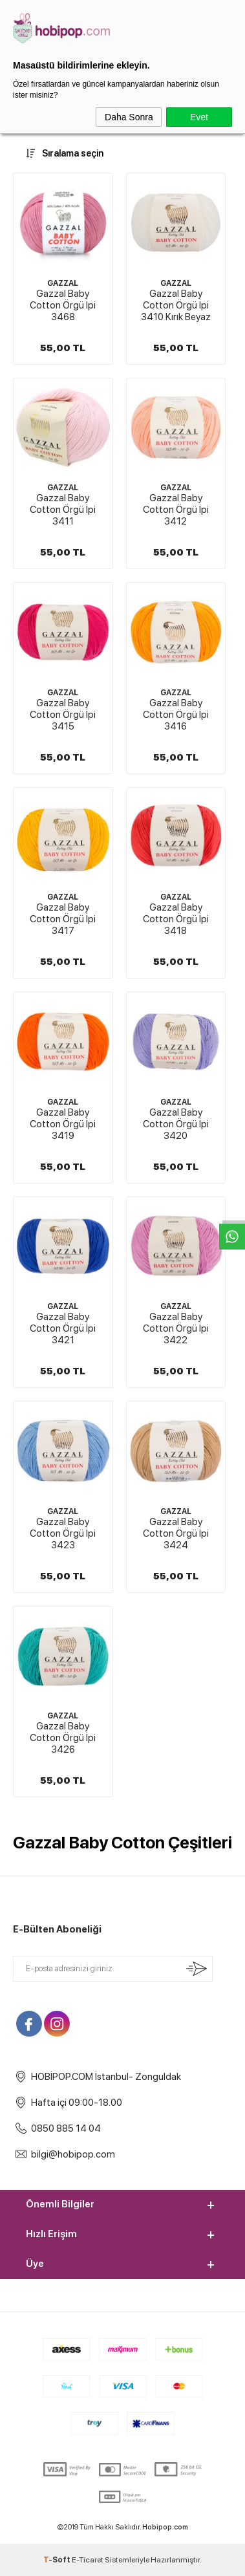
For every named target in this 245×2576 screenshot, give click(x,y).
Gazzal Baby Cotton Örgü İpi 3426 (63, 1737)
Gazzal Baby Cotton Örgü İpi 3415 (63, 714)
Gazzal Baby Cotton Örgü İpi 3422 (176, 1328)
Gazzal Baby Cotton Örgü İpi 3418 (176, 919)
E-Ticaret (87, 2559)
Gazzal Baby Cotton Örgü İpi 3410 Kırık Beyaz (176, 305)
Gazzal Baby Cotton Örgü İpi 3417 (63, 919)
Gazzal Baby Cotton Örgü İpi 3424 (176, 1533)
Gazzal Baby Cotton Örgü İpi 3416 (176, 714)
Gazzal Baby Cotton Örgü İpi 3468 (63, 305)
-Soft (57, 2559)
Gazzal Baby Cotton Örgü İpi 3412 (176, 509)
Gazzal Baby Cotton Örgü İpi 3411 (63, 509)
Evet (199, 117)
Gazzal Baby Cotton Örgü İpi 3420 (176, 1124)
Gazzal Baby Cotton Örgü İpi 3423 (63, 1533)
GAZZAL (62, 283)
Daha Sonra (129, 117)
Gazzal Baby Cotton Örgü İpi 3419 (63, 1124)
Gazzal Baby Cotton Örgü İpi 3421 (63, 1328)
